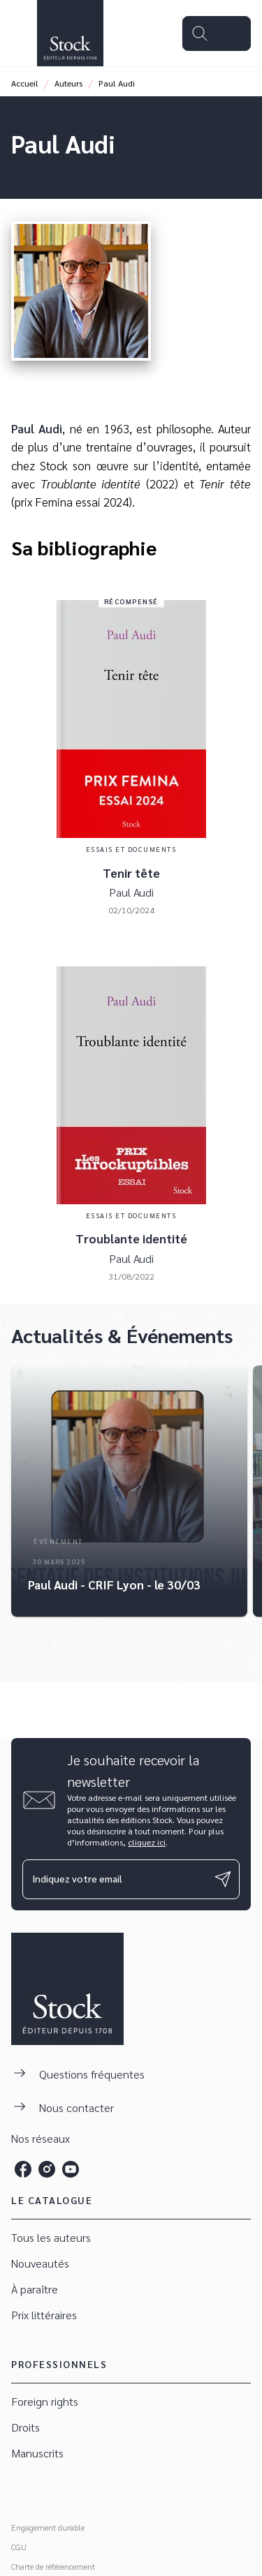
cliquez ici (147, 1842)
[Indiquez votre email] (113, 1879)
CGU (19, 2546)
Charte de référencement (53, 2566)
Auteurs (68, 83)
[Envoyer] (223, 1879)
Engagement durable (48, 2527)
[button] (129, 1491)
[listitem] (23, 2169)
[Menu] (216, 33)
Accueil (24, 83)
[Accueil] (70, 33)
